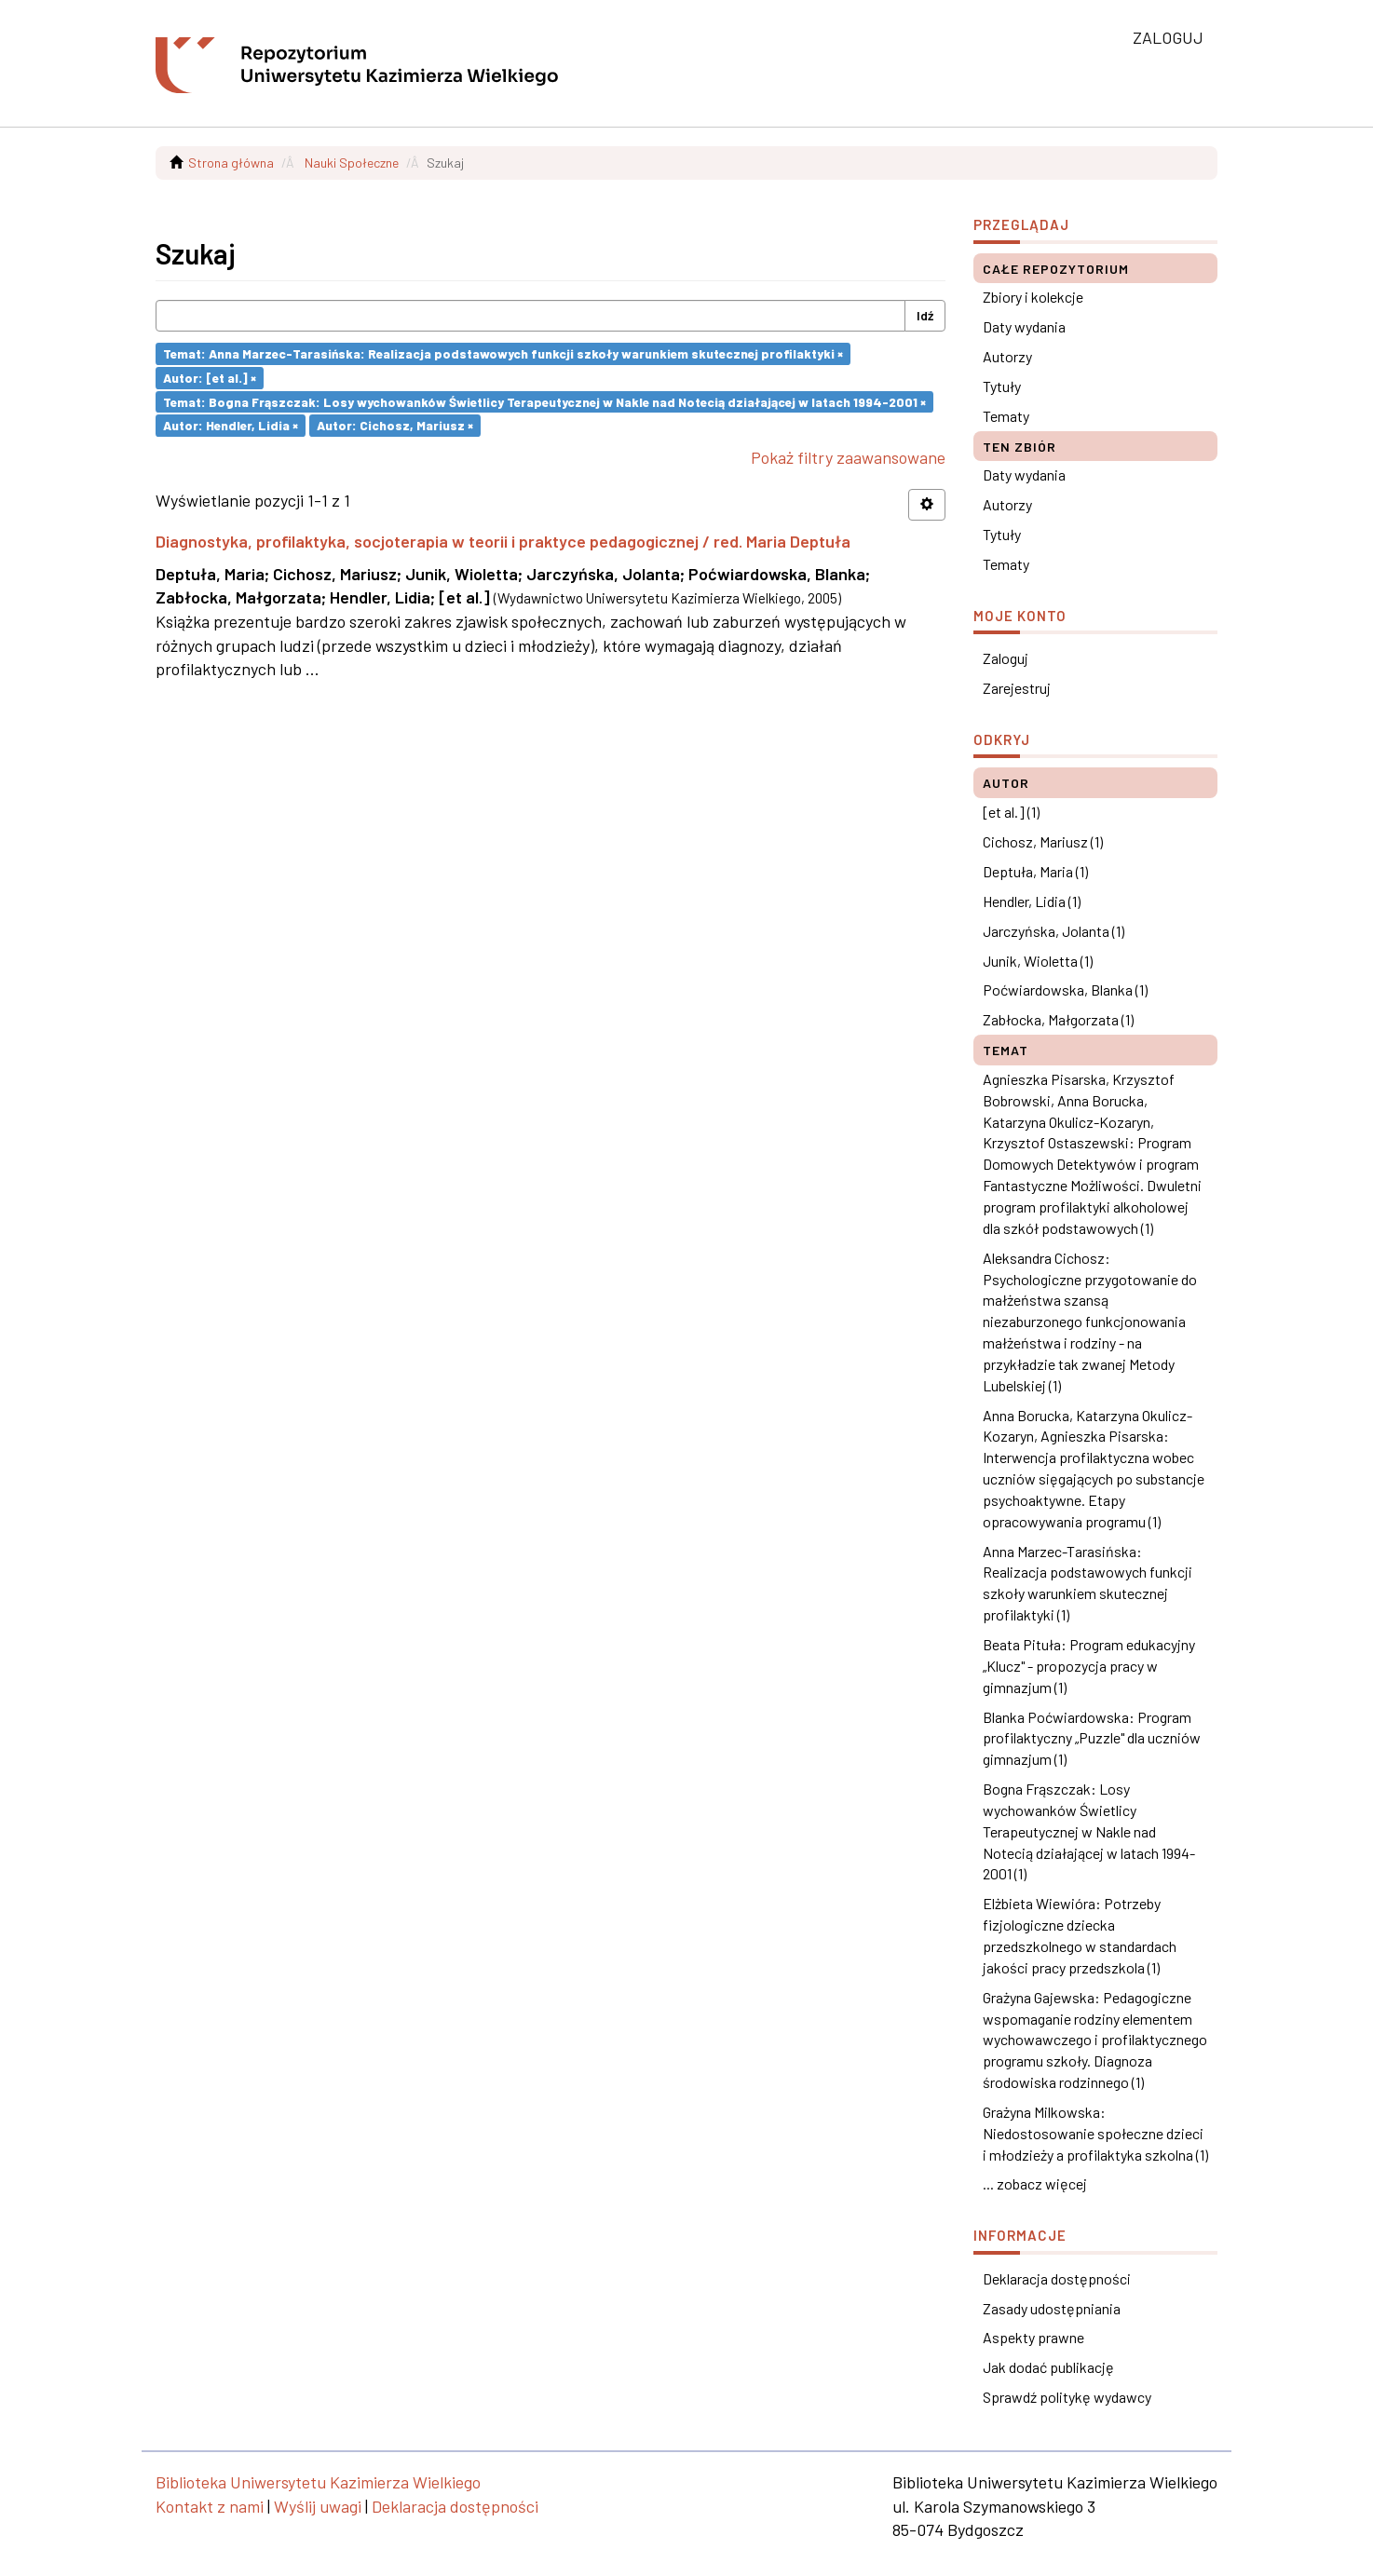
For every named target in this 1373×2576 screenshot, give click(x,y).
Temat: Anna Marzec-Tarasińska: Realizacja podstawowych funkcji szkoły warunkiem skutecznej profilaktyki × (503, 353)
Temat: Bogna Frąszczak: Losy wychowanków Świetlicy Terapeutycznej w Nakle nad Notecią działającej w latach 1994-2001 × (544, 401)
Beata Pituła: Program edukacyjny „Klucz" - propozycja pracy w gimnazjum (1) (1089, 1665)
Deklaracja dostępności (1057, 2278)
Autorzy (1007, 356)
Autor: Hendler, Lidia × (230, 425)
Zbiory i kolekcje (1033, 296)
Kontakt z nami (210, 2506)
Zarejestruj (1017, 688)
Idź (925, 315)
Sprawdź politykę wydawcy (1067, 2397)
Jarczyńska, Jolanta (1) (1053, 931)
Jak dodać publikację (1048, 2367)
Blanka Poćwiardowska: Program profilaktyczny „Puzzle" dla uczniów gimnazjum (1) (1092, 1738)
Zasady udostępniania (1052, 2308)
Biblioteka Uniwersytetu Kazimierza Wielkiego (318, 2482)
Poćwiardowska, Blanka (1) (1065, 989)
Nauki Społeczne (352, 162)
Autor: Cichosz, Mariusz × (395, 425)
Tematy (1006, 416)
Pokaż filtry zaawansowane (848, 457)
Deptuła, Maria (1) (1035, 871)
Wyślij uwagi (317, 2506)
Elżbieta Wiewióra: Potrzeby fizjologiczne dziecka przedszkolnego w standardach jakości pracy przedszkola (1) (1079, 1935)
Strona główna (231, 162)
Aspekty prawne (1033, 2337)
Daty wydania (1024, 326)
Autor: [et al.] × (209, 378)
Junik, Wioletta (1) (1038, 960)
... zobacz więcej (1035, 2183)
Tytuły (1002, 386)
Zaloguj (1005, 658)
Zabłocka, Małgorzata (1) (1058, 1019)
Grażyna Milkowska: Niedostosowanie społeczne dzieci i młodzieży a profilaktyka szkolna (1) (1095, 2133)
